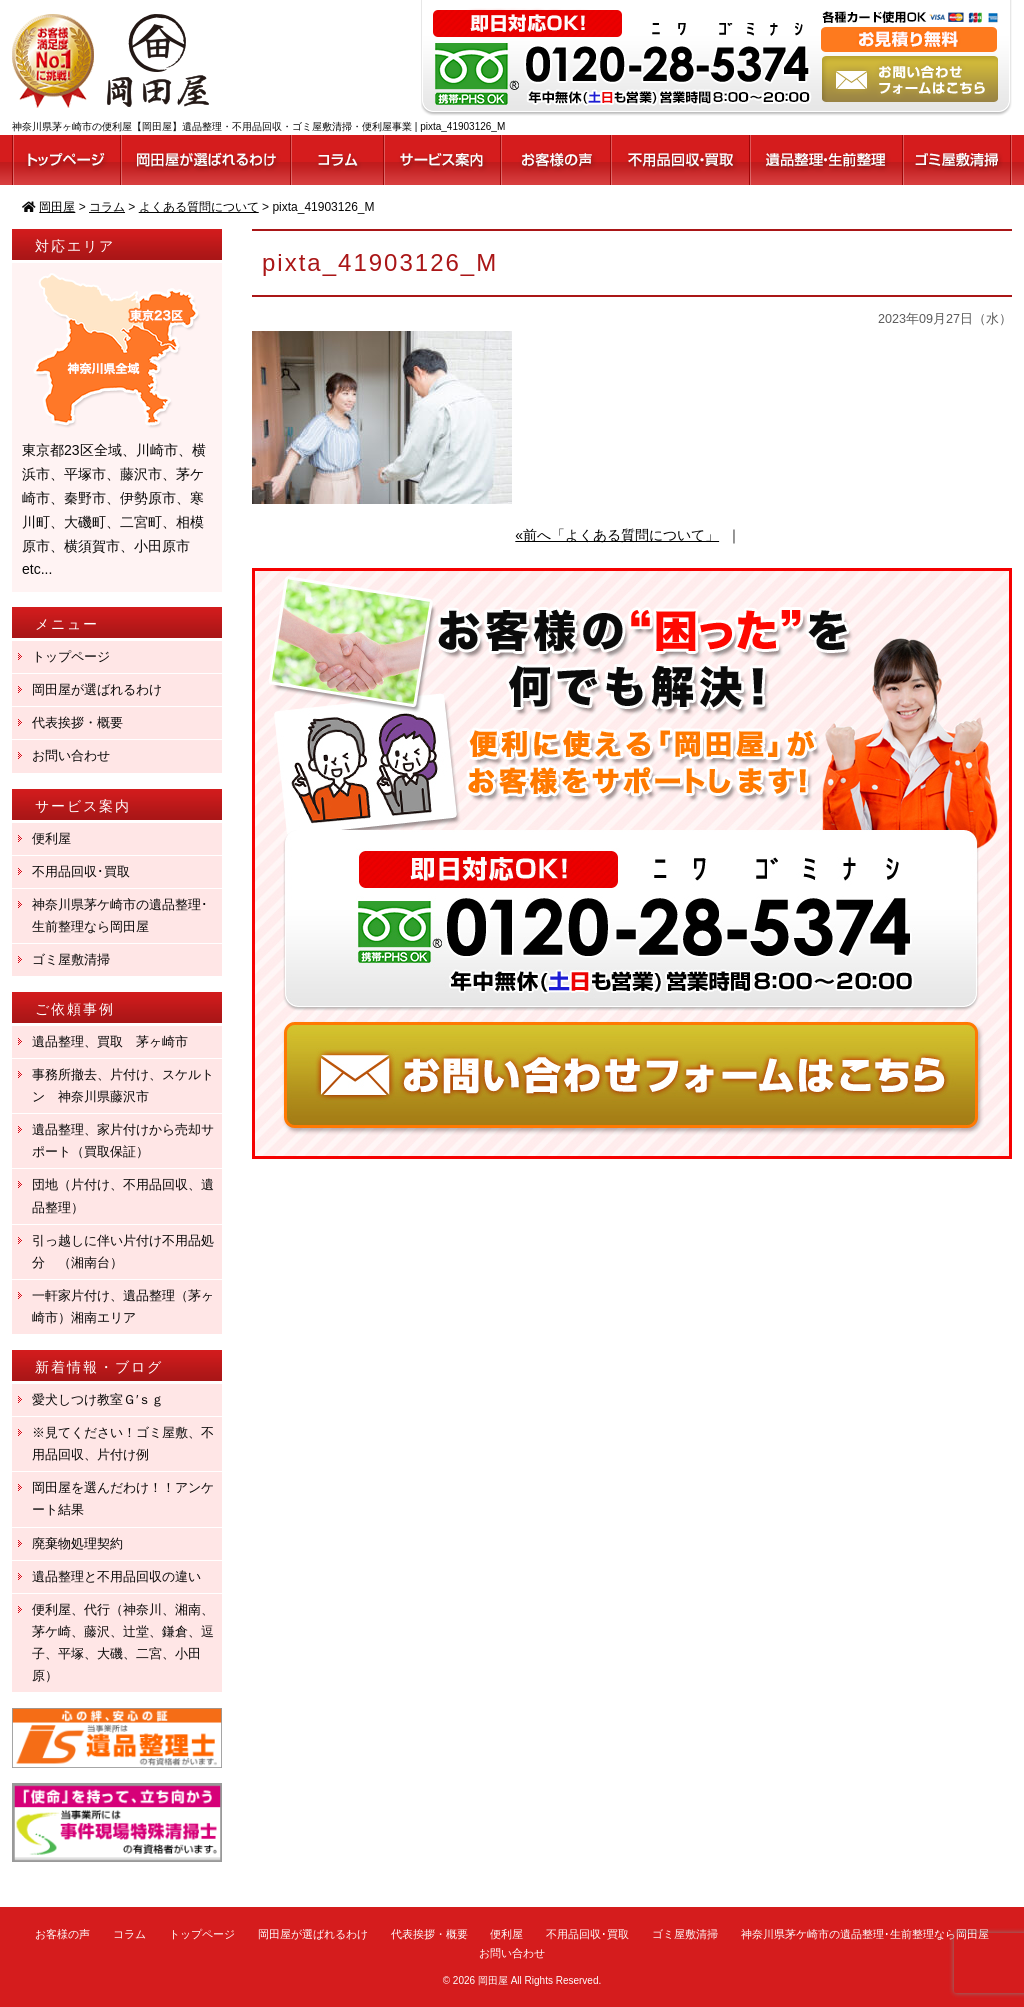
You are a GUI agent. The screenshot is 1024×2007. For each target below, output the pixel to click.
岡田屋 (493, 1980)
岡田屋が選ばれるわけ (97, 689)
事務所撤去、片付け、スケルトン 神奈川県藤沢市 (123, 1085)
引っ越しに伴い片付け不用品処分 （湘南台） (123, 1251)
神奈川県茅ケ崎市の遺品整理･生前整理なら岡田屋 (120, 915)
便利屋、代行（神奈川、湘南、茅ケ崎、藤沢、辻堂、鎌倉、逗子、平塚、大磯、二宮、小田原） (123, 1642)
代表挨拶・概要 (77, 722)
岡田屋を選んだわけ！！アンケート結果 (123, 1498)
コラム (129, 1934)
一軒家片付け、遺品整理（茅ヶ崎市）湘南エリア (123, 1306)
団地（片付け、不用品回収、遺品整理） (123, 1195)
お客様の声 (62, 1934)
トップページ (71, 656)
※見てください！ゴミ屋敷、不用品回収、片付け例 (123, 1443)
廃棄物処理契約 (84, 1543)
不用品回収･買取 (81, 871)
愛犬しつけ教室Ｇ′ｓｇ (104, 1399)
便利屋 (51, 838)
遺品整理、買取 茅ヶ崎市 (110, 1041)
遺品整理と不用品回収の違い (116, 1576)
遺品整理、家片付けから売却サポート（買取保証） (123, 1140)
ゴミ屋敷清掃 (71, 959)
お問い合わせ (71, 755)
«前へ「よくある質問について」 (617, 535)
